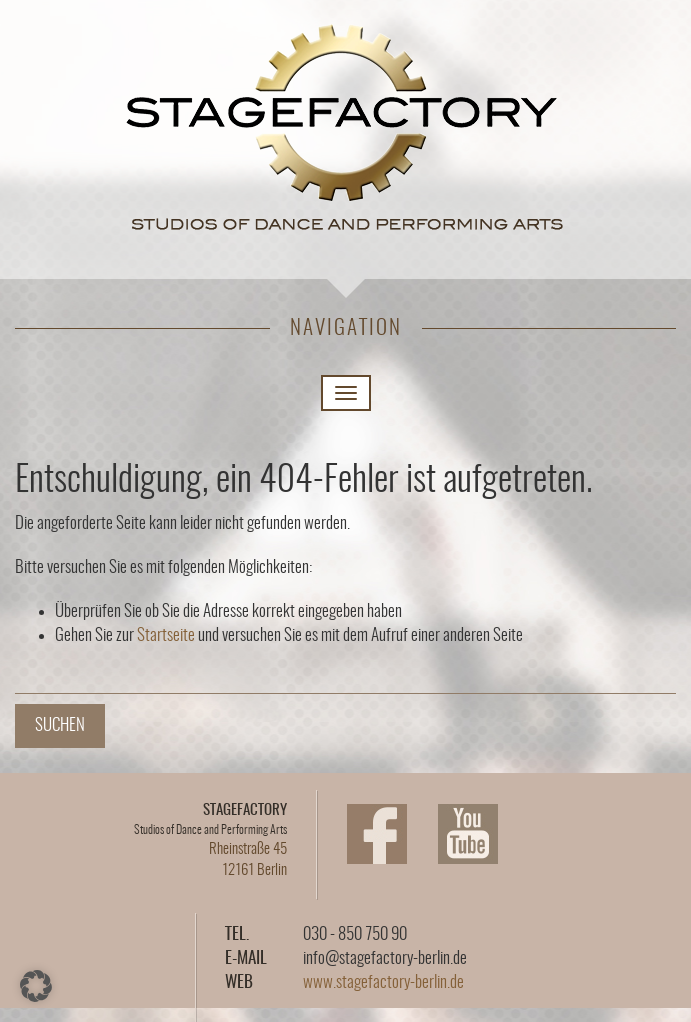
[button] (36, 986)
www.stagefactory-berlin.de (383, 982)
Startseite (166, 635)
